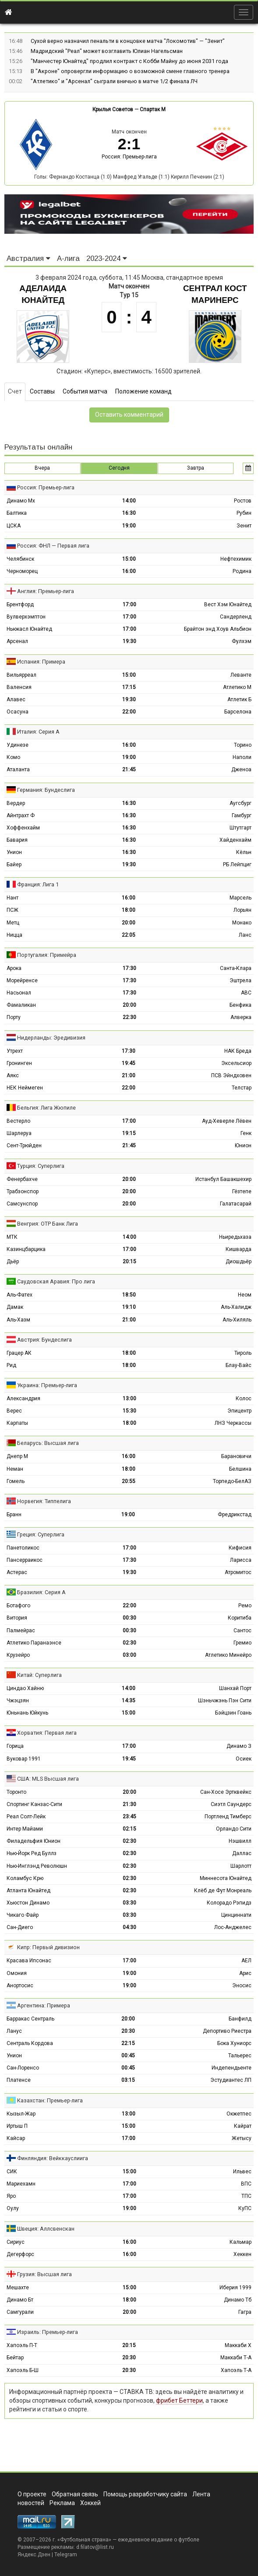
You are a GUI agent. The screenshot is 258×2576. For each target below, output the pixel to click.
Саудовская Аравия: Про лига (56, 1281)
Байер (14, 864)
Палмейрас (21, 1630)
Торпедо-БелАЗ (232, 1481)
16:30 (129, 513)
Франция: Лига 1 (38, 884)
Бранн (14, 1514)
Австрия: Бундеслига (44, 1339)
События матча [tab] (85, 391)
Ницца (14, 935)
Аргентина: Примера (43, 2005)
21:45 (129, 769)
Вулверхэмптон (26, 617)
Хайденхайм (235, 840)
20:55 (128, 1481)
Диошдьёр (238, 1261)
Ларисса (240, 1560)
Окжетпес (238, 2114)
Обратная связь (75, 2494)
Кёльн (243, 852)
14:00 (129, 501)
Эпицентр (239, 1411)
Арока (14, 968)
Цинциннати (236, 1915)
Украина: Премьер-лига (47, 1385)
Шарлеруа (19, 1133)
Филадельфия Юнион (33, 1841)
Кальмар (240, 2242)
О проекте (32, 2494)
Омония (17, 1973)
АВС (246, 993)
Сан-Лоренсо (23, 2068)
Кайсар (16, 2138)
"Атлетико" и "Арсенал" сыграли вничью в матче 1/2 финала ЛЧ (114, 81)
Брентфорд (20, 604)
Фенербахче (22, 1179)
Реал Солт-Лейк (26, 1816)
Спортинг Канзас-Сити (34, 1804)
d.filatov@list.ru (95, 2547)
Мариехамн (21, 2184)
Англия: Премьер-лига (45, 591)
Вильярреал (21, 675)
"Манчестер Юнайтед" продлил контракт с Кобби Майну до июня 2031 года (129, 61)
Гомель (16, 1481)
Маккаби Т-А (235, 2358)
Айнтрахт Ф (21, 815)
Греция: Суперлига (40, 1534)
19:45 (128, 1063)
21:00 (128, 1075)
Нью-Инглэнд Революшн (37, 1866)
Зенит (244, 526)
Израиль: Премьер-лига (47, 2332)
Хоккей (90, 2502)
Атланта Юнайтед (28, 1890)
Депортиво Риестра (227, 2031)
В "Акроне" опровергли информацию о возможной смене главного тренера (130, 71)
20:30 (128, 2031)
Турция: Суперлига (40, 1166)
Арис (245, 1973)
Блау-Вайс (238, 1365)
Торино (242, 745)
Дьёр (13, 1261)
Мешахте (18, 2287)
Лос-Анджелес (232, 1927)
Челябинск (20, 559)
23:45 (129, 1816)
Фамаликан (21, 1005)
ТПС (246, 2196)
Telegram (65, 2554)
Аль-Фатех (19, 1295)
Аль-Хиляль (237, 1320)
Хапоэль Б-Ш (23, 2370)
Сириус (16, 2242)
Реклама (62, 2502)
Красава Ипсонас (29, 1960)
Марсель (240, 898)
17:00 (129, 604)
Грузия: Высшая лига (44, 2274)
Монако (241, 923)
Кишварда (238, 1249)
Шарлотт (240, 1866)
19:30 (129, 641)
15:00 (129, 559)
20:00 (128, 923)
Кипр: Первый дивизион (48, 1947)
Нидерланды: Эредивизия (51, 1037)
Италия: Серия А (38, 731)
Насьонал (19, 993)
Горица (15, 1746)
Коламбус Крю (25, 1878)
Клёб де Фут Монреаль (222, 1890)
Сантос (242, 1630)
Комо (13, 757)
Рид (11, 1365)
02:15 (129, 1829)
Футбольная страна (84, 2540)
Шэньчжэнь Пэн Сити (224, 1700)
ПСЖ (12, 910)
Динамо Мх (21, 501)
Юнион (243, 1145)
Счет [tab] (15, 391)
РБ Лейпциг (237, 864)
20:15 (129, 1261)
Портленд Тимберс (228, 1816)
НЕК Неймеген (25, 1088)
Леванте (240, 675)
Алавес (16, 699)
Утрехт (15, 1051)
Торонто (16, 1792)
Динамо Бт (20, 2300)
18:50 (129, 1295)
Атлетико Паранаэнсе (34, 1643)
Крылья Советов (112, 109)
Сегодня (119, 468)
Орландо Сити (233, 1829)
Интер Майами (25, 1829)
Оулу (13, 2208)
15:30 (129, 1411)
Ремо (244, 1606)
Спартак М (153, 109)
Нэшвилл (240, 1841)
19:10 (129, 1307)
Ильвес (242, 2171)
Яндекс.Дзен (34, 2554)
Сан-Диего (20, 1927)
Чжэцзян (18, 1700)
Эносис (241, 1985)
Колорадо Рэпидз (229, 1903)
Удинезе (17, 745)
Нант (12, 898)
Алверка (240, 1017)
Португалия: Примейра (46, 955)
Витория (17, 1618)
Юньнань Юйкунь (27, 1713)
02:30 (129, 1643)
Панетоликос (23, 1548)
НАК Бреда (237, 1051)
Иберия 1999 (235, 2287)
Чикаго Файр (23, 1915)
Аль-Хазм (18, 1320)
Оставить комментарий (129, 414)
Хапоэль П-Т (22, 2345)
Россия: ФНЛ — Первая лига (53, 545)
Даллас (241, 1853)
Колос (243, 1398)
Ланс (245, 935)
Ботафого (18, 1606)
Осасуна (17, 712)
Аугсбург (240, 803)
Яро (11, 2196)
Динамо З (238, 1746)
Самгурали (20, 2312)
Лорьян (242, 910)
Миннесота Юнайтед (225, 1878)
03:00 (129, 1655)
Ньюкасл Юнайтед (29, 629)
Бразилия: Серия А (41, 1592)
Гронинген (19, 1063)
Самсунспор (22, 1204)
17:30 (129, 968)
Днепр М (17, 1456)
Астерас (17, 1572)
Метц (13, 923)
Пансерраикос (24, 1560)
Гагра (244, 2312)
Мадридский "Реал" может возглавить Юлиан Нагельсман (107, 51)
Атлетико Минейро (228, 1655)
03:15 (128, 2080)
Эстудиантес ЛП (230, 2080)
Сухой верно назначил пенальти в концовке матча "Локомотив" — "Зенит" (128, 41)
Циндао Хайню (25, 1688)
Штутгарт (240, 828)
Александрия (23, 1398)
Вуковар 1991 (24, 1759)
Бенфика (240, 1005)
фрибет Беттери (179, 2400)
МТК (12, 1237)
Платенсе (19, 2080)
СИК (12, 2171)
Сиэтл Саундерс (231, 1804)
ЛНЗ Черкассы (233, 1423)
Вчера (42, 468)
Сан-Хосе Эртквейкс (225, 1792)
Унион (14, 852)
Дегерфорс (20, 2254)
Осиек (243, 1759)
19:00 (129, 526)
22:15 (128, 2043)
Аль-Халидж (236, 1307)
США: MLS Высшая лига (48, 1778)
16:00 (129, 571)
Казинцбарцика (26, 1249)
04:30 (129, 1927)
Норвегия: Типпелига (44, 1501)
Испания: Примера (41, 661)
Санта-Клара (235, 968)
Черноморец (22, 571)
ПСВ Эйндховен (231, 1075)
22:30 (129, 1017)
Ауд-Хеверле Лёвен (226, 1121)
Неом (244, 1295)
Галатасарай (235, 1204)
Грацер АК (19, 1353)
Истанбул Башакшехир (223, 1179)
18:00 (128, 910)
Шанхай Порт (235, 1688)
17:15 (129, 687)
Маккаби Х (238, 2345)
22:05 (128, 935)
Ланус (14, 2031)
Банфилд (240, 2019)
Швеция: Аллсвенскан (45, 2228)
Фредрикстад (234, 1514)
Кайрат (242, 2126)
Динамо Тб (237, 2300)
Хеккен (242, 2254)
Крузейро (18, 1655)
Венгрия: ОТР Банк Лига (47, 1223)
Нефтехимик (235, 559)
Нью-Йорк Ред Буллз (32, 1853)
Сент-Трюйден (24, 1145)
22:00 (129, 712)
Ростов (242, 501)
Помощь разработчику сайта (145, 2494)
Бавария (17, 840)
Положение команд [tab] (143, 391)
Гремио (242, 1643)
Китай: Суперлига (39, 1675)
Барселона (237, 712)
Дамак (15, 1307)
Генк (245, 1133)
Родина (242, 571)
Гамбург (241, 815)
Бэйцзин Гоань (233, 1713)
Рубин (244, 513)
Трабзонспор (23, 1191)
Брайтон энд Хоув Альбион (217, 629)
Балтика (17, 513)
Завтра (195, 468)
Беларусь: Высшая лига (48, 1443)
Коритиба (239, 1618)
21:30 (129, 1804)
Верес (14, 1411)
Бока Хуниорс (234, 2043)
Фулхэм (241, 641)
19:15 (129, 1133)
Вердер (16, 803)
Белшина (240, 1469)
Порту (14, 1017)
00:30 (129, 1618)
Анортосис (20, 1985)
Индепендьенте (231, 2068)
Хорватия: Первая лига (47, 1732)
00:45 (128, 2055)
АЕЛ (246, 1960)
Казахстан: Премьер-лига (50, 2100)
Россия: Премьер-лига (129, 157)
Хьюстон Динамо (28, 1903)
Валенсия (19, 687)
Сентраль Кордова (30, 2043)
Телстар (241, 1088)
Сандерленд (235, 617)
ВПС (246, 2184)
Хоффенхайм (23, 828)
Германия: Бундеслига (46, 790)
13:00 (129, 1398)
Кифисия (240, 1548)
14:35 (128, 1700)
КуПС (244, 2208)
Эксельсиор (236, 1063)
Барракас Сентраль (30, 2019)
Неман (15, 1469)
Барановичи (236, 1456)
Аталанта (18, 769)
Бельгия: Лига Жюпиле (46, 1107)
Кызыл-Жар (21, 2114)
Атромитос (238, 1572)
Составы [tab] (42, 391)
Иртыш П (17, 2126)
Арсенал (17, 641)
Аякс (13, 1075)
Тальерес (239, 2055)
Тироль (242, 1353)
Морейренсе (22, 980)
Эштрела (240, 980)
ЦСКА (14, 526)
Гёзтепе (241, 1191)
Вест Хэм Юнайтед (227, 604)
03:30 (129, 1903)
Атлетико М (237, 687)
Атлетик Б (239, 699)
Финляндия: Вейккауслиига (52, 2158)
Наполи (242, 757)
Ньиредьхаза (235, 1237)
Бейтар (15, 2358)
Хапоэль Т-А (236, 2370)
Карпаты (17, 1423)
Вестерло (18, 1121)
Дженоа (241, 769)
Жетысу (241, 2138)
